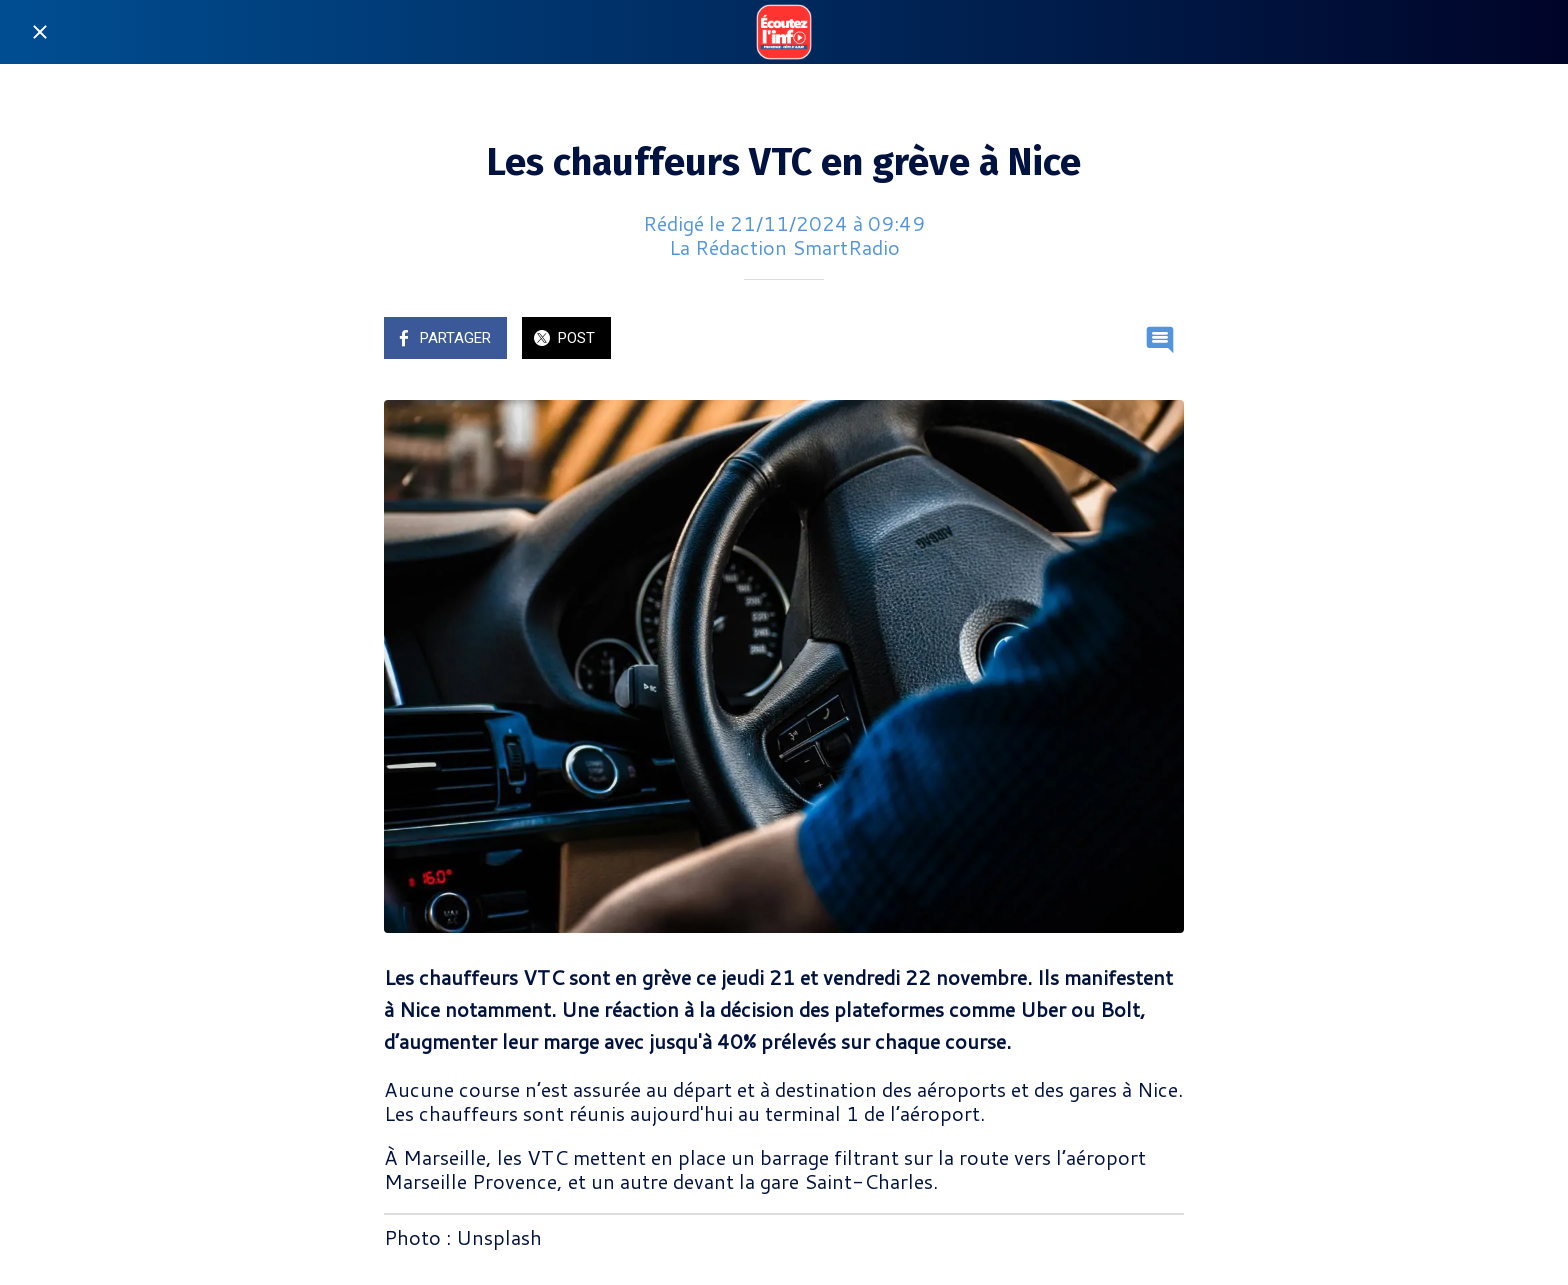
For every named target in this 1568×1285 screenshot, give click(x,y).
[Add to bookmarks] (1112, 340)
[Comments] (1160, 340)
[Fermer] (40, 32)
